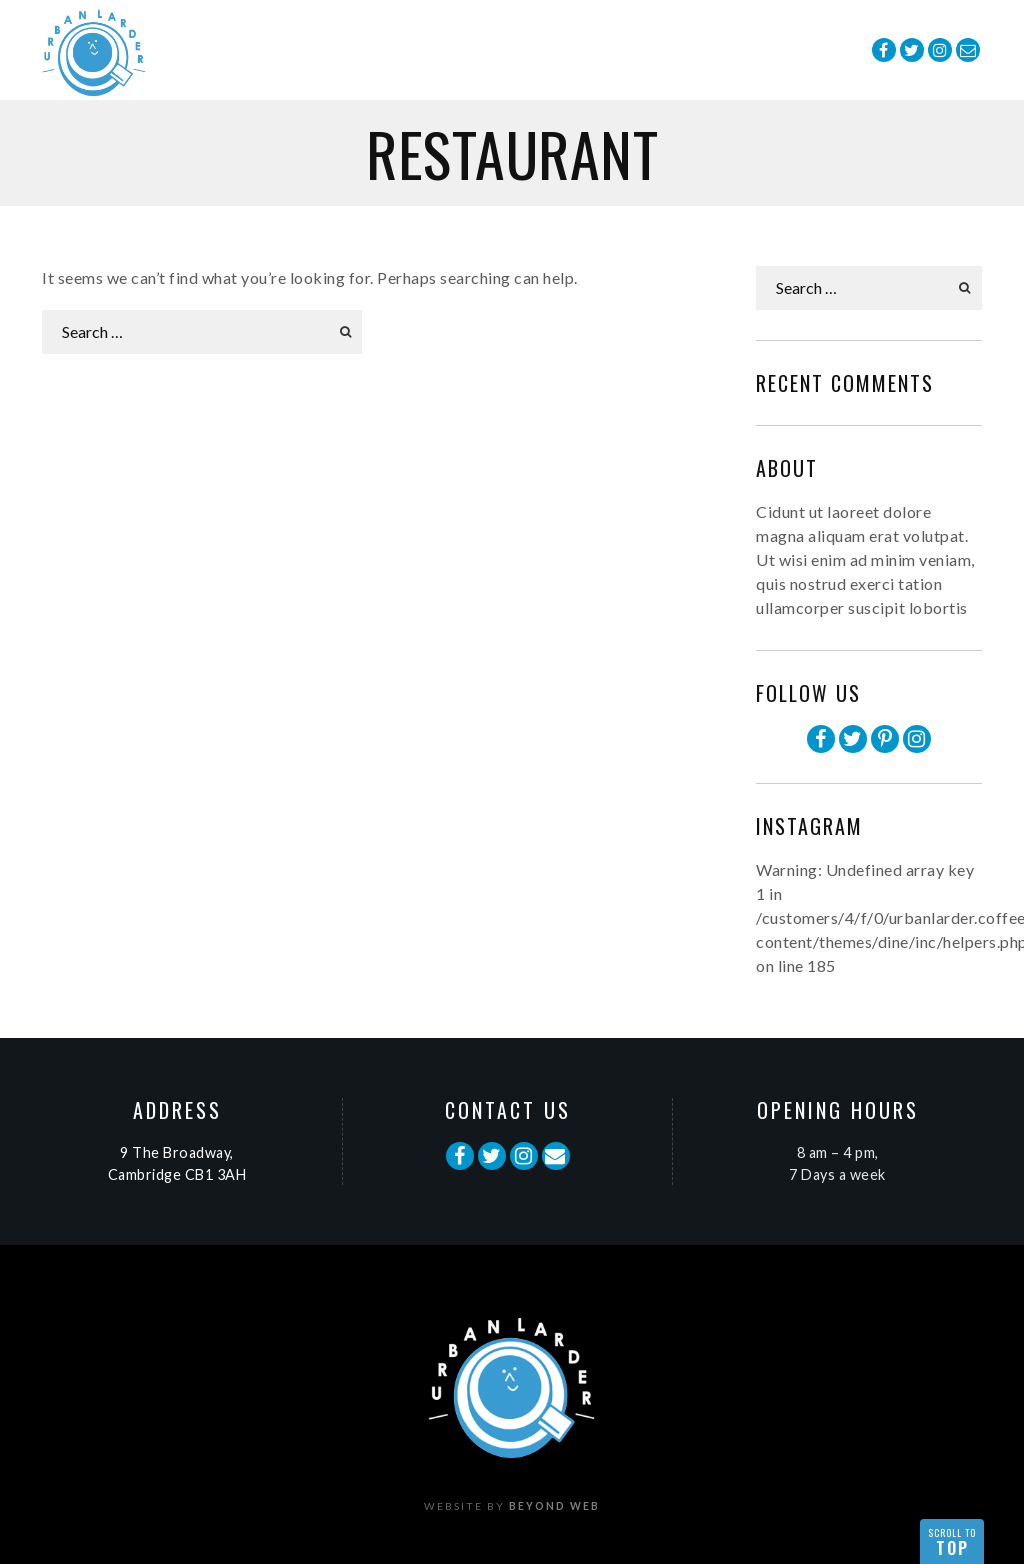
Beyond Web (554, 1506)
